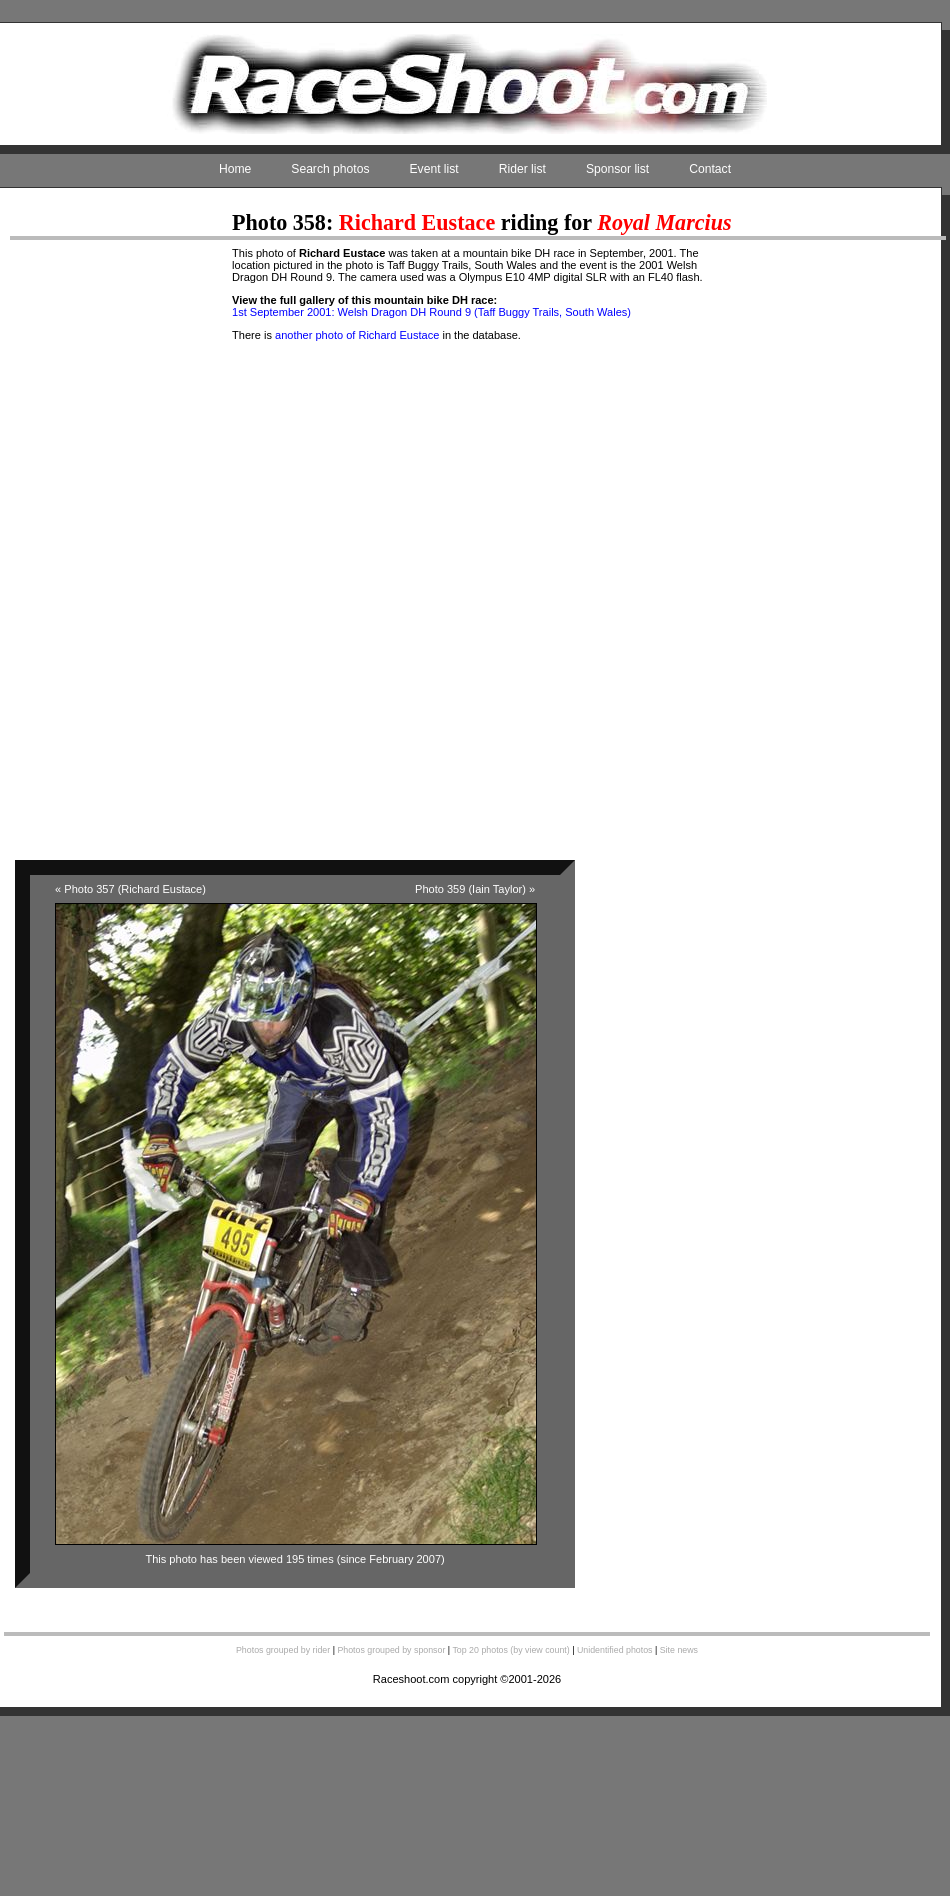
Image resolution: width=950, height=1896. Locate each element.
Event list (434, 169)
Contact (710, 169)
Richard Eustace (417, 222)
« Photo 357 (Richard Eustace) (130, 889)
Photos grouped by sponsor (391, 1650)
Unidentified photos (615, 1650)
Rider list (522, 169)
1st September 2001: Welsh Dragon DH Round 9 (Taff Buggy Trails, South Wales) (431, 312)
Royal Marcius (664, 222)
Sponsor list (617, 169)
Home (235, 169)
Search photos (330, 169)
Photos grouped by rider (283, 1650)
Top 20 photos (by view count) (510, 1650)
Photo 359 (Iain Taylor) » (475, 889)
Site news (679, 1650)
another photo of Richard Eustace (357, 335)
